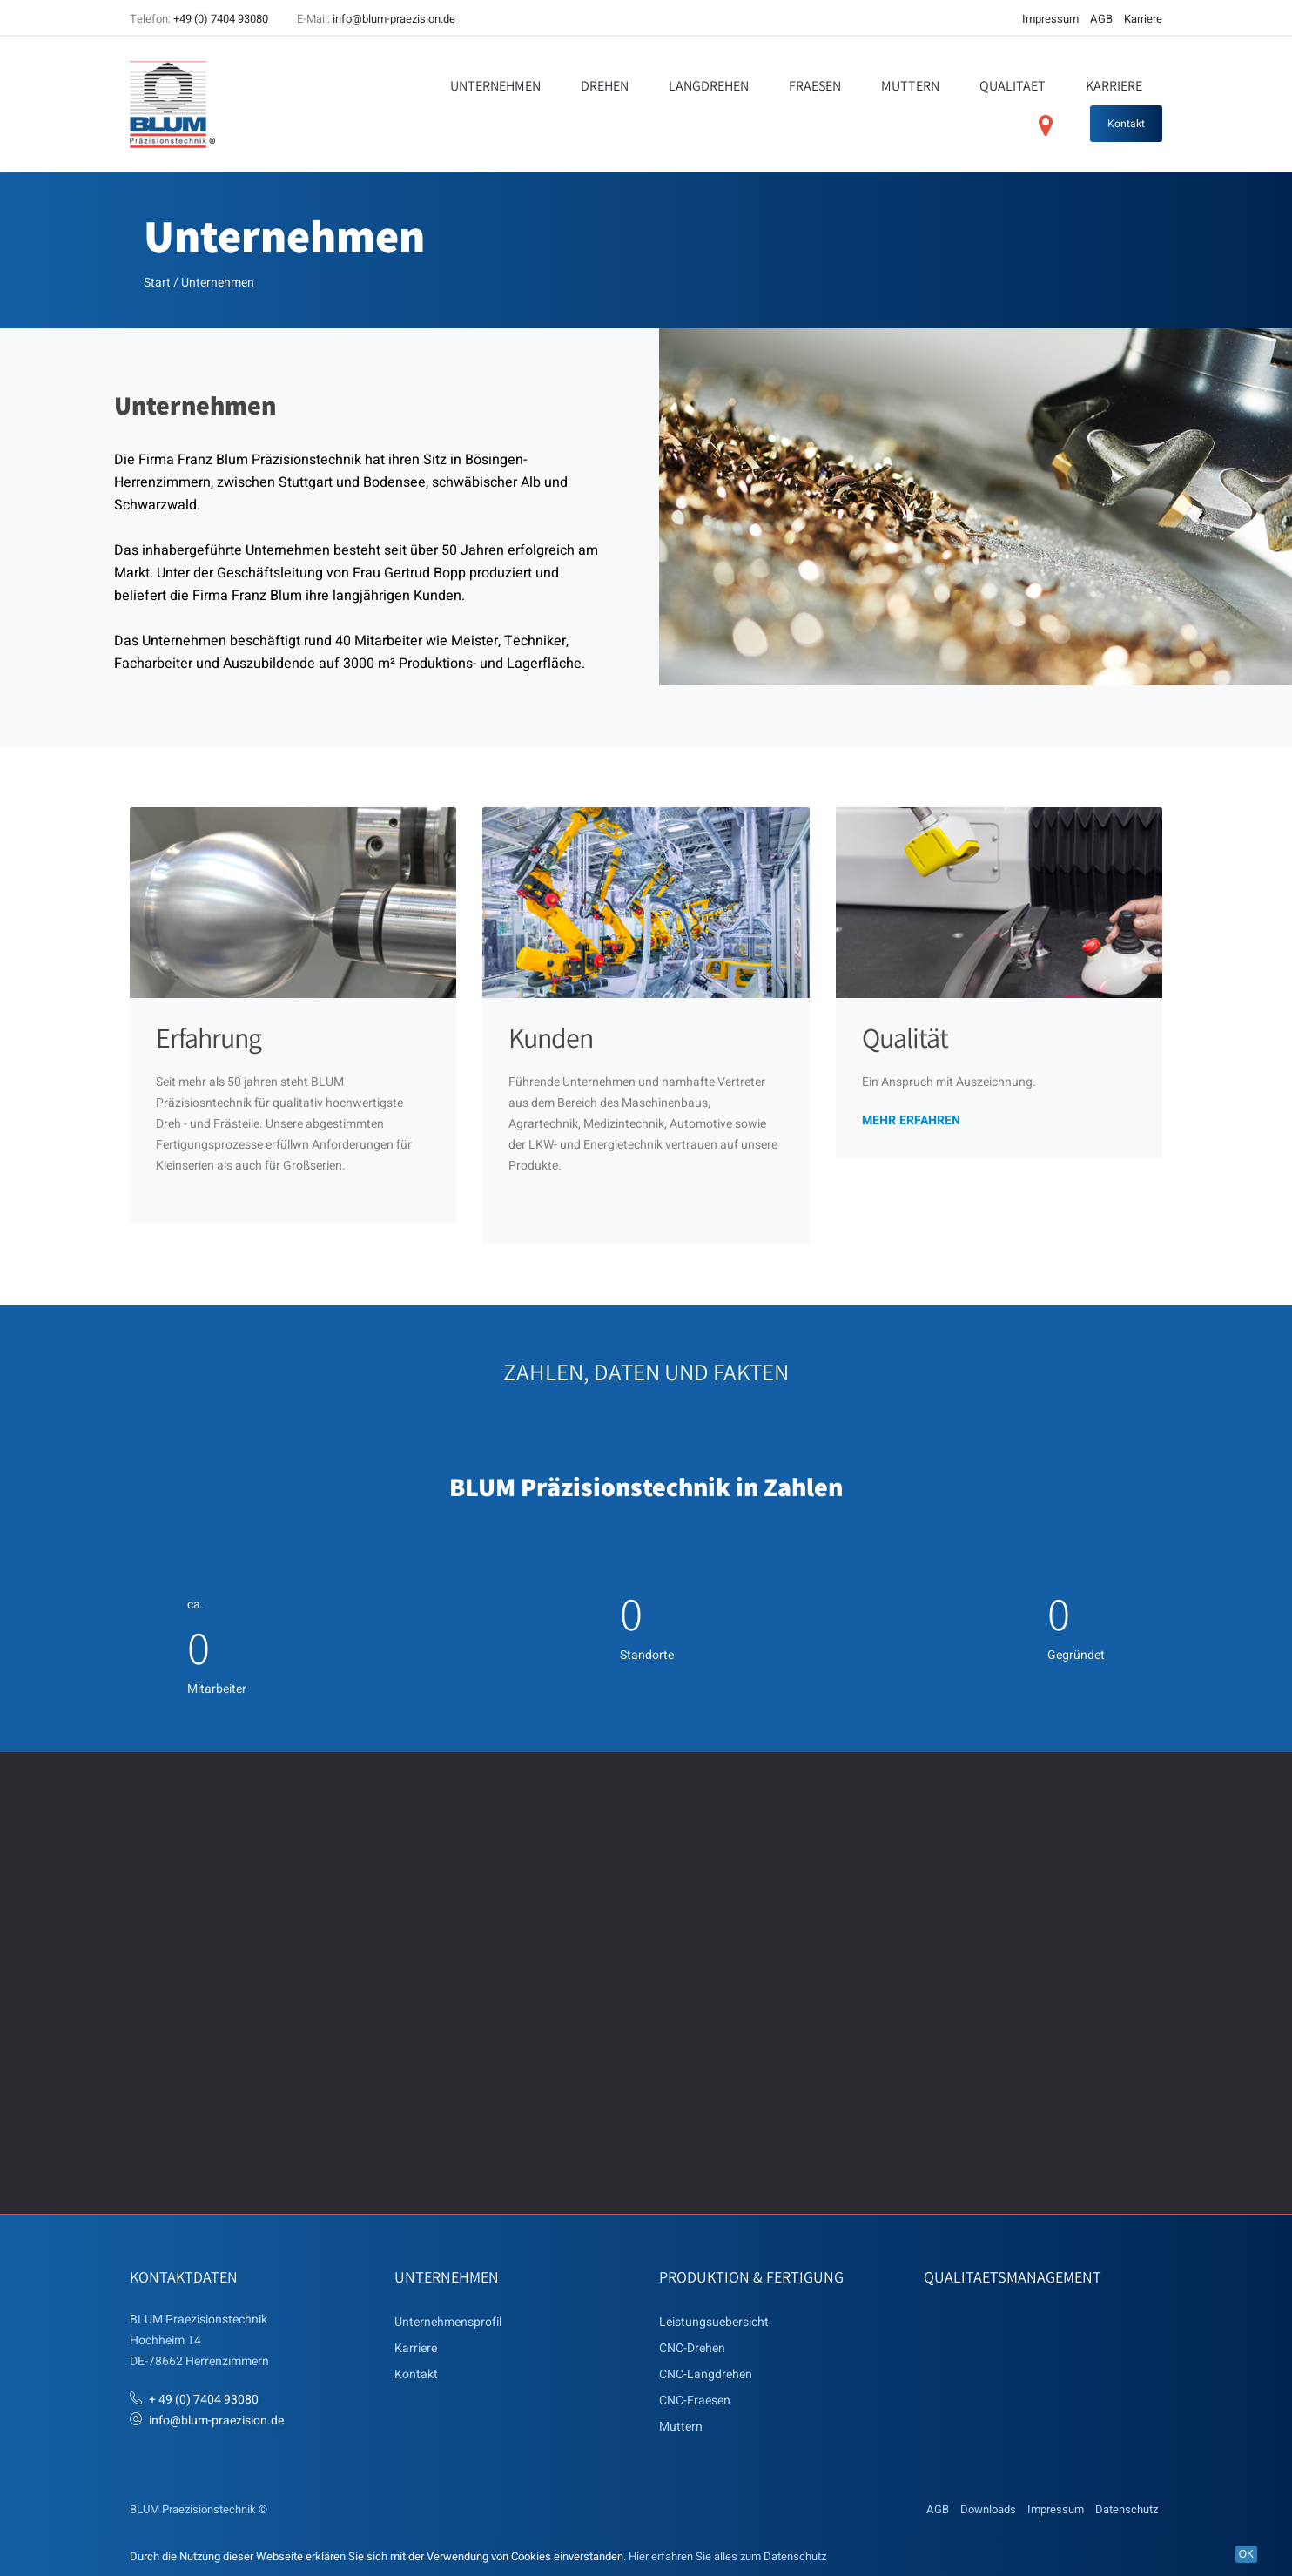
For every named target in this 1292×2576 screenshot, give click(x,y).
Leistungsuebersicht (714, 2321)
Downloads (988, 2508)
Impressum (1050, 18)
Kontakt (1126, 123)
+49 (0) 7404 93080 (220, 18)
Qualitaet (1012, 86)
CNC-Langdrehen (705, 2373)
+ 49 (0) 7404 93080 (204, 2399)
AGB (1101, 18)
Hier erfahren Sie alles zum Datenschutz (727, 2556)
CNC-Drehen (692, 2347)
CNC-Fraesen (694, 2400)
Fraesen (815, 86)
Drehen (605, 86)
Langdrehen (709, 86)
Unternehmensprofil (447, 2321)
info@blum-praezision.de (394, 18)
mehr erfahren (911, 1119)
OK (1246, 2554)
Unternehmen (495, 86)
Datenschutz (1126, 2508)
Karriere (1143, 18)
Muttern (910, 86)
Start (157, 282)
